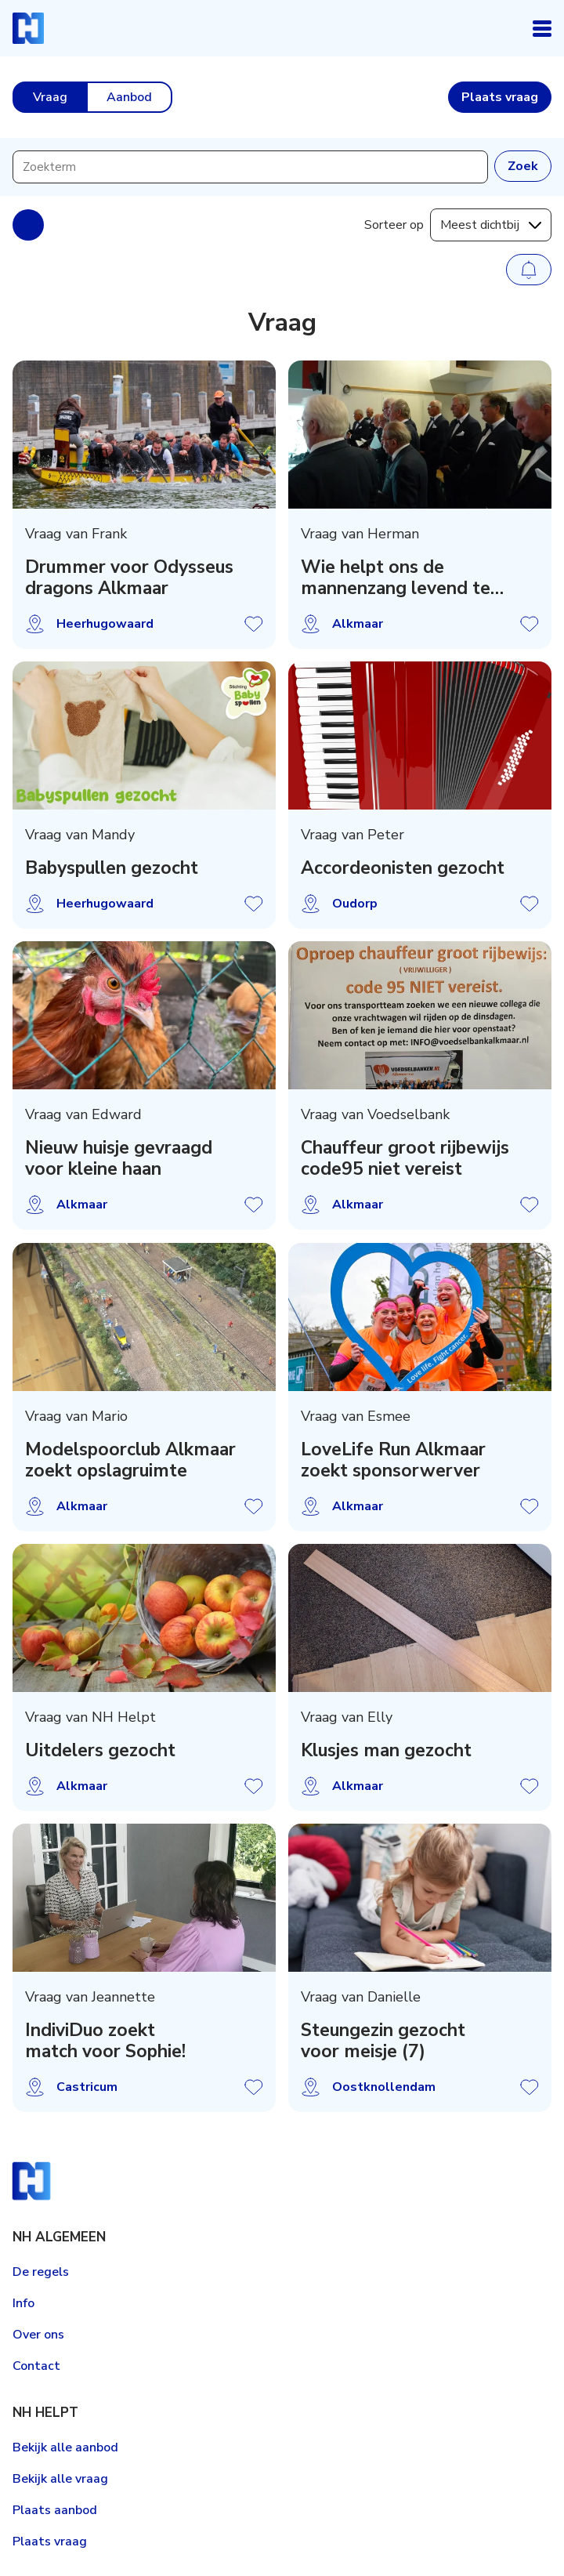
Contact (36, 2366)
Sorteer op (394, 225)
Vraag (50, 97)
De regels (41, 2272)
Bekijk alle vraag (60, 2478)
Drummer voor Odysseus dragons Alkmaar (129, 577)
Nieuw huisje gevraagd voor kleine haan (118, 1159)
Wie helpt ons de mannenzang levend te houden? (395, 577)
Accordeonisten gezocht (402, 868)
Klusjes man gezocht (386, 1750)
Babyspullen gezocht (111, 868)
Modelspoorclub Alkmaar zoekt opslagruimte (130, 1460)
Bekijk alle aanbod (65, 2447)
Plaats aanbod (55, 2510)
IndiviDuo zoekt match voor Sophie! (105, 2041)
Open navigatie (542, 28)
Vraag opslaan (253, 623)
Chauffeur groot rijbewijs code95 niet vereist (405, 1159)
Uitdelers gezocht (100, 1750)
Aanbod (129, 97)
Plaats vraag (50, 2541)
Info (23, 2303)
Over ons (38, 2334)
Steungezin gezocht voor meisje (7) (383, 2041)
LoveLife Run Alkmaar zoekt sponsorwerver (393, 1460)
